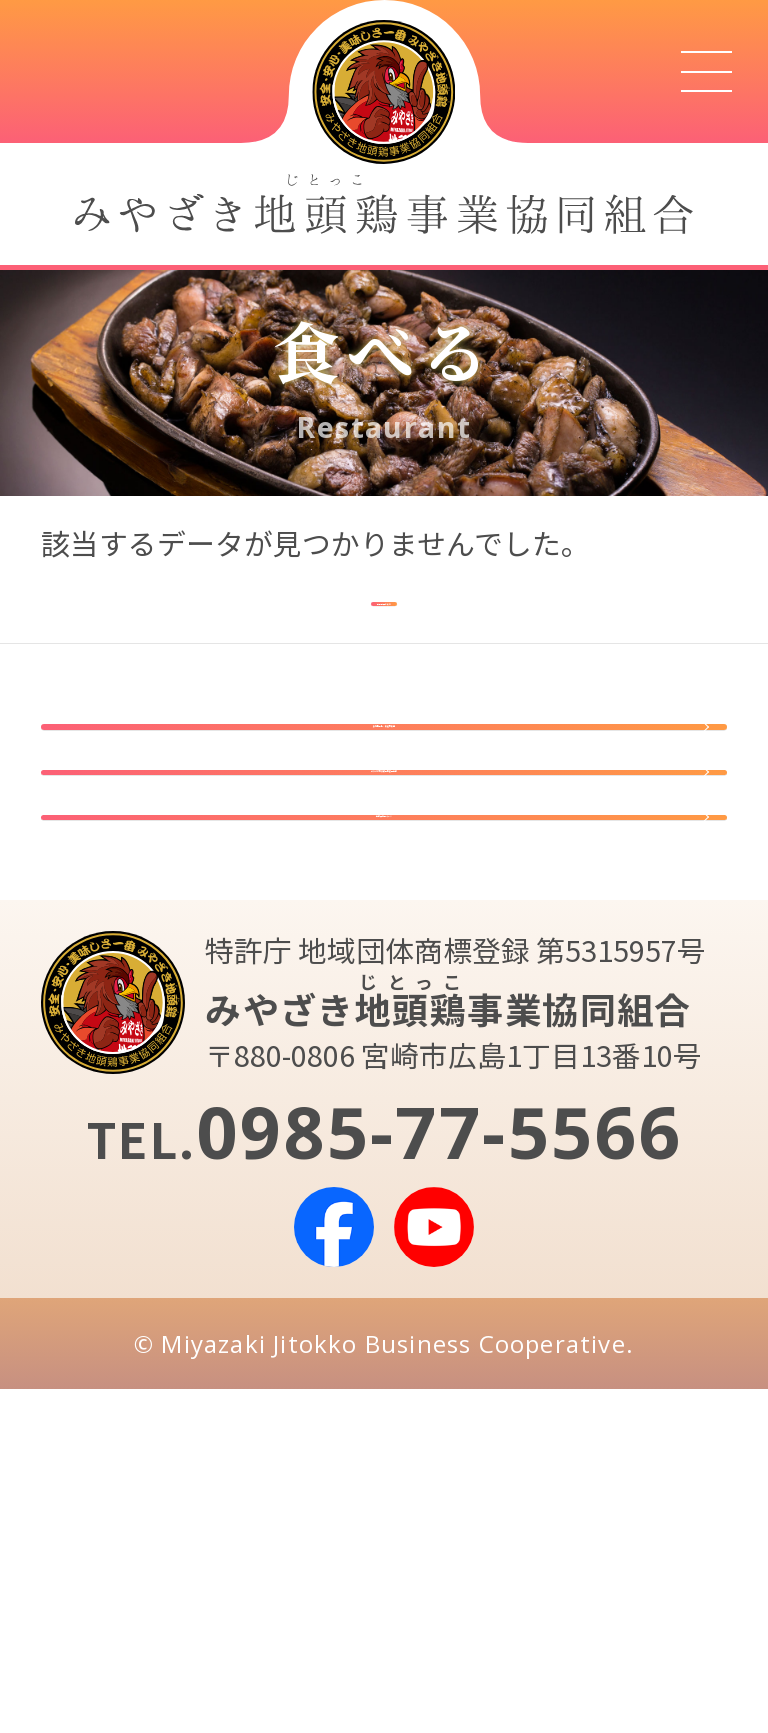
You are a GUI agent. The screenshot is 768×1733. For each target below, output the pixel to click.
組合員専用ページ (384, 1111)
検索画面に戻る (384, 609)
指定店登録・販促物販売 (384, 821)
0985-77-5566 (438, 1474)
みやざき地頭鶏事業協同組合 (384, 966)
